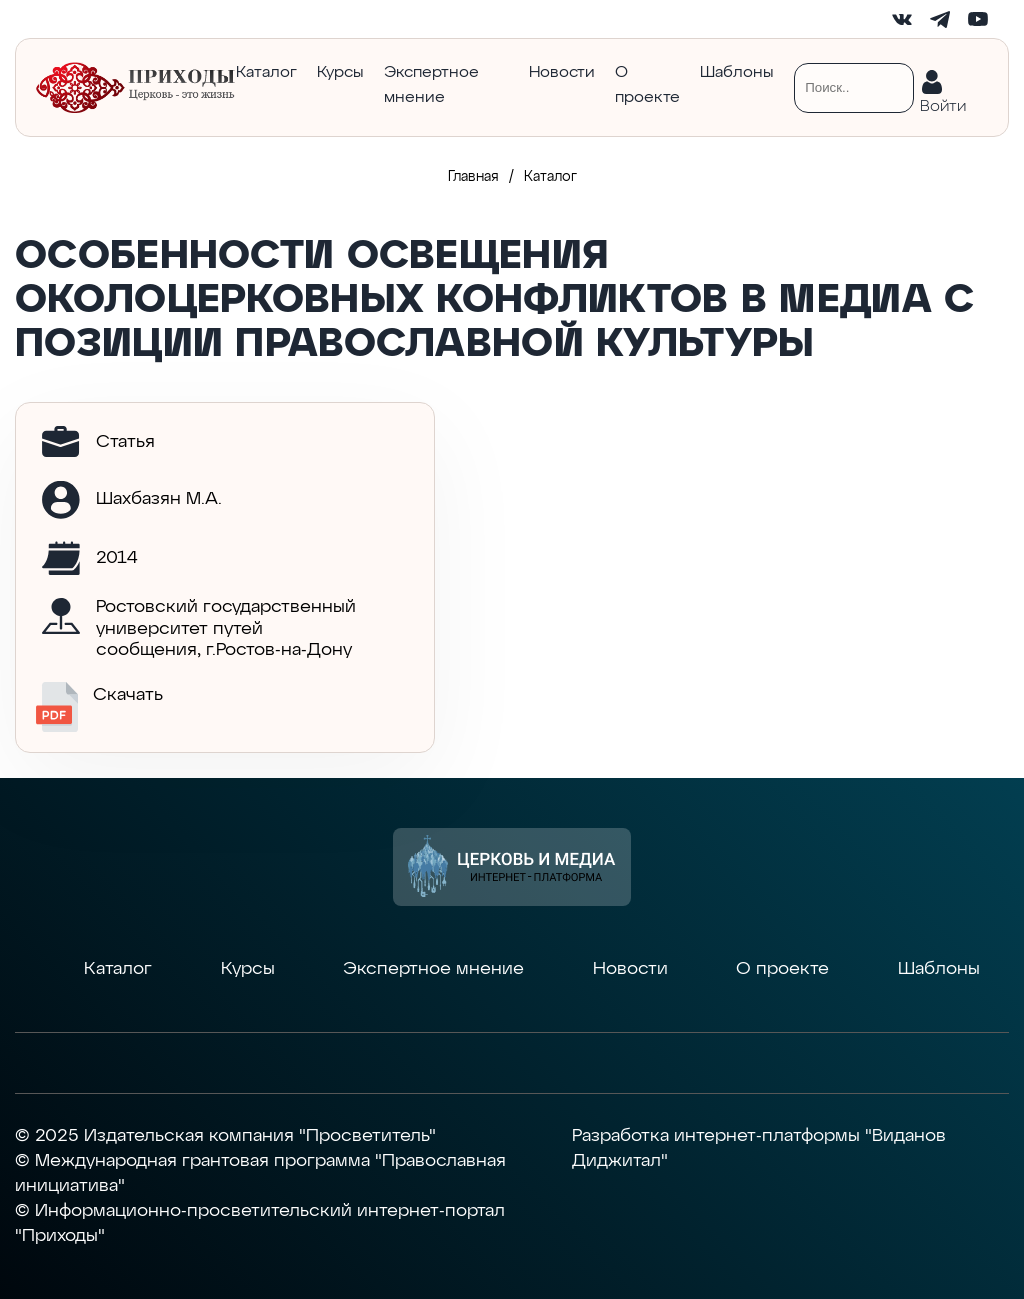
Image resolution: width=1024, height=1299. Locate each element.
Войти (943, 102)
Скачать (99, 707)
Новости (562, 73)
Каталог (266, 73)
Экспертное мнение (431, 85)
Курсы (340, 73)
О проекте (647, 85)
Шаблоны (737, 73)
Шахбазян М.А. (159, 499)
